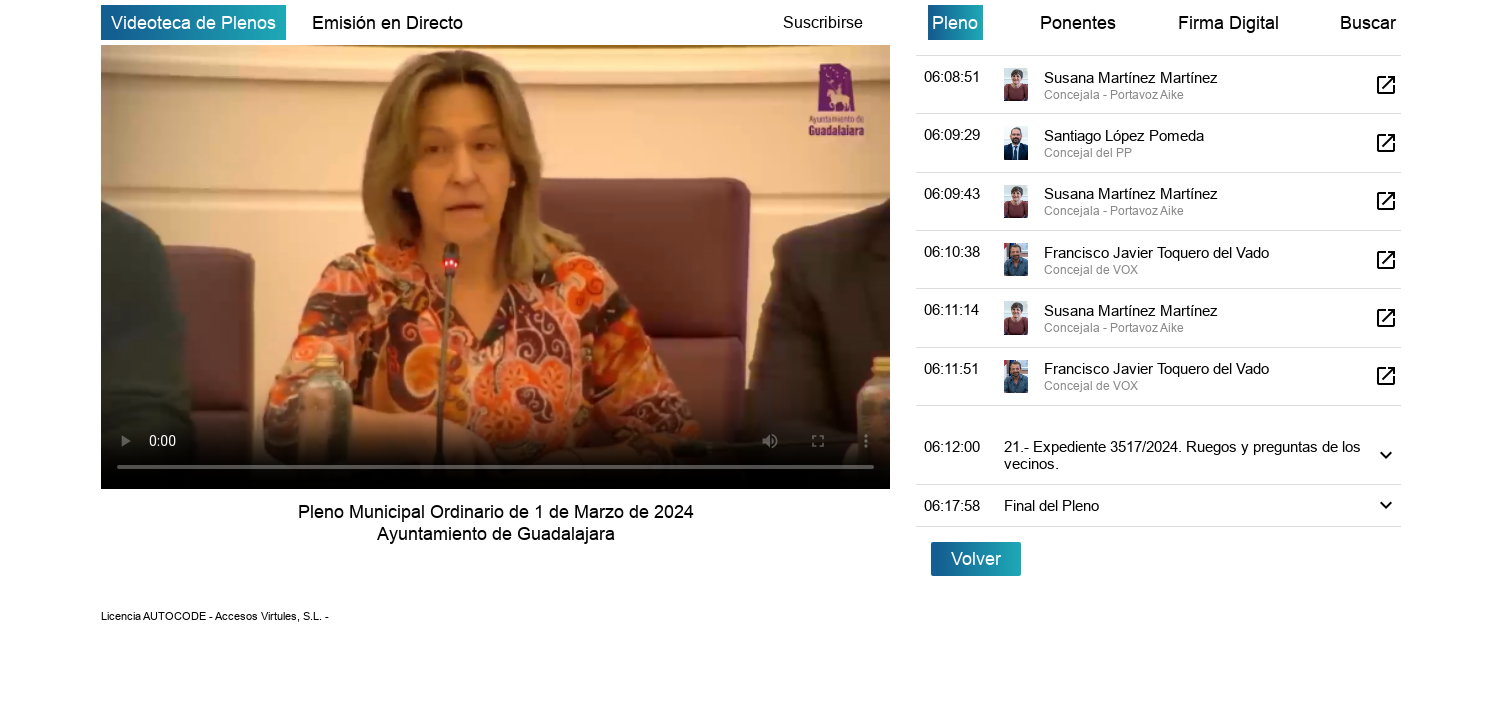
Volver (976, 558)
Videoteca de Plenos (193, 22)
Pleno (955, 22)
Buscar (1368, 22)
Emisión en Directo (387, 22)
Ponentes (1078, 22)
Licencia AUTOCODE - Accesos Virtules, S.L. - (215, 616)
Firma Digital (1228, 22)
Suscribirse (823, 22)
